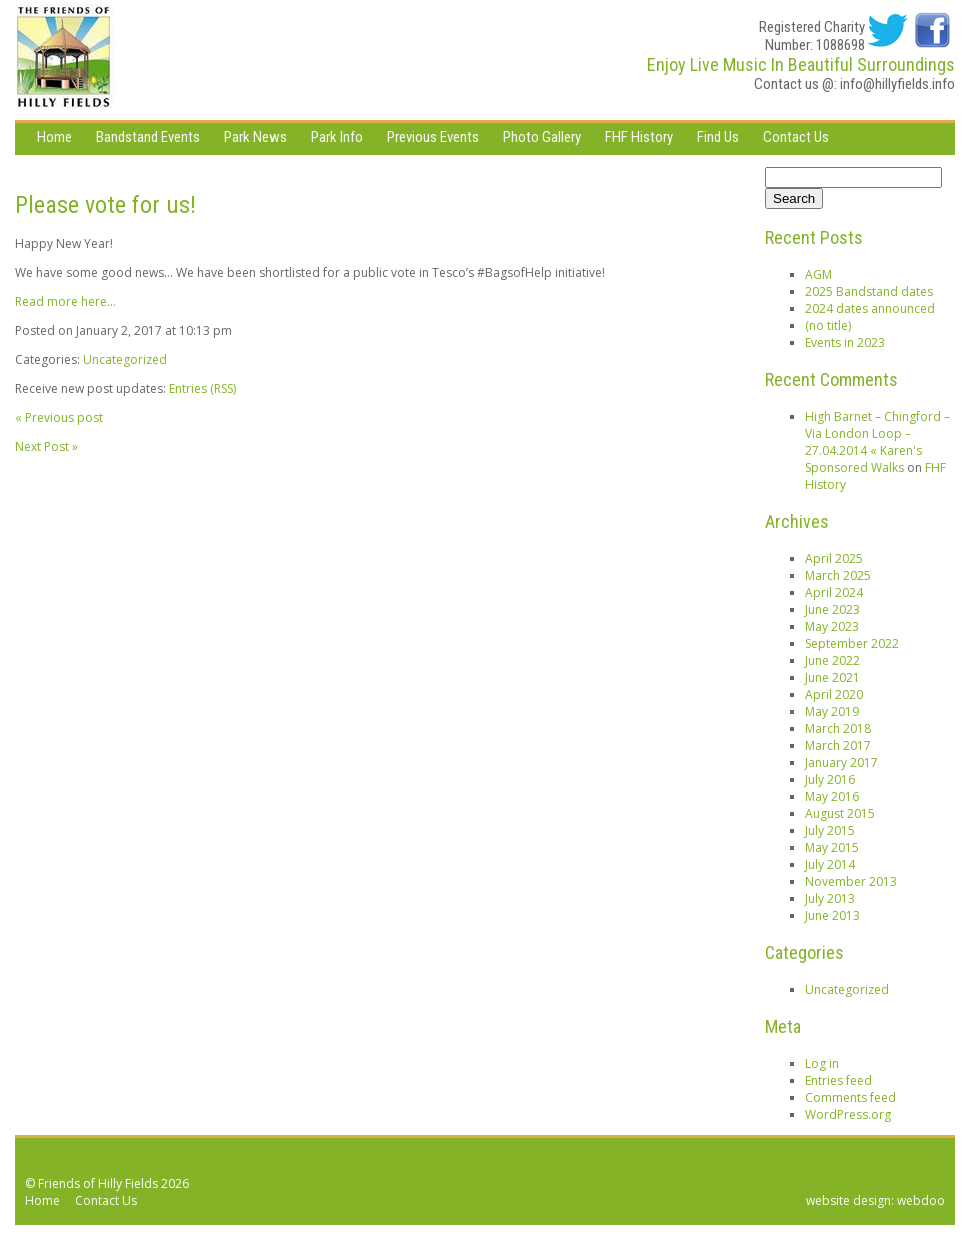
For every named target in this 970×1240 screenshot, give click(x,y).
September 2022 (852, 643)
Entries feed (838, 1080)
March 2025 (838, 575)
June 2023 (832, 609)
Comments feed (850, 1097)
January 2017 (841, 762)
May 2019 (832, 711)
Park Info (337, 137)
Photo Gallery (542, 137)
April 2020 (834, 694)
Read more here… (65, 301)
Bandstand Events (148, 137)
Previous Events (433, 137)
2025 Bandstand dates (869, 291)
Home (54, 137)
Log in (822, 1063)
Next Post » (46, 446)
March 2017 (838, 745)
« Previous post (59, 417)
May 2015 (832, 847)
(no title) (828, 325)
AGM (818, 274)
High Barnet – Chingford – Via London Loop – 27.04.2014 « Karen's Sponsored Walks (877, 442)
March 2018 (838, 728)
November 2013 (851, 881)
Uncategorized (125, 359)
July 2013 (830, 898)
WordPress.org (848, 1114)
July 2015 (830, 830)
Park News (255, 137)
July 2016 (830, 779)
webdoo (921, 1200)
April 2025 (834, 558)
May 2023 (832, 626)
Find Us (718, 137)
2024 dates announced (870, 308)
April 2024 (834, 592)
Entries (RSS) (202, 388)
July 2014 (830, 864)
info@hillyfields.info (897, 84)
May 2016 (832, 796)
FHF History (639, 137)
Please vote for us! (105, 205)
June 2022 (832, 660)
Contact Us (796, 137)
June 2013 (832, 915)
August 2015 (840, 813)
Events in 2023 (845, 342)
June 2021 (832, 677)
